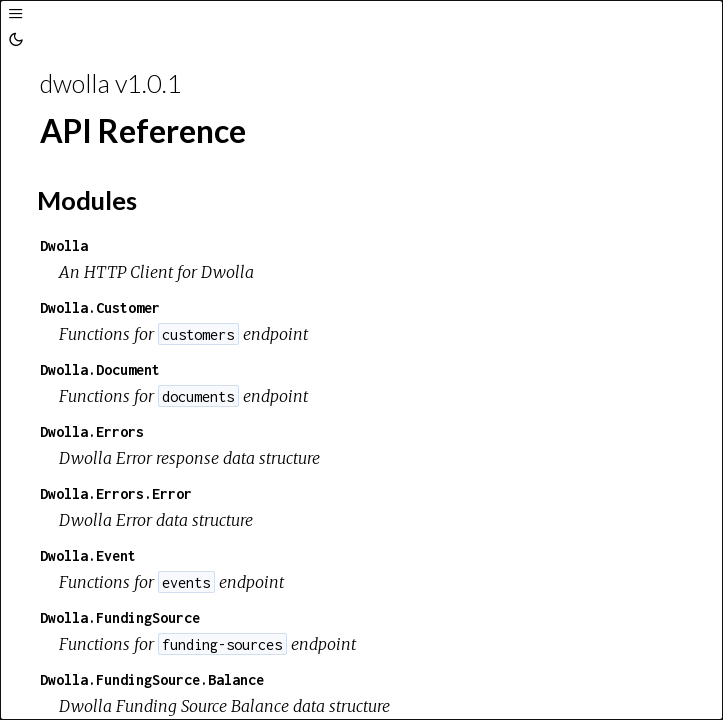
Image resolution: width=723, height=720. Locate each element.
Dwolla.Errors (92, 431)
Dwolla (64, 245)
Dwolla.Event (88, 555)
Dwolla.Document (100, 369)
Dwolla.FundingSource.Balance (152, 679)
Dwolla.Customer (100, 307)
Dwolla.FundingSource (120, 617)
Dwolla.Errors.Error (116, 493)
